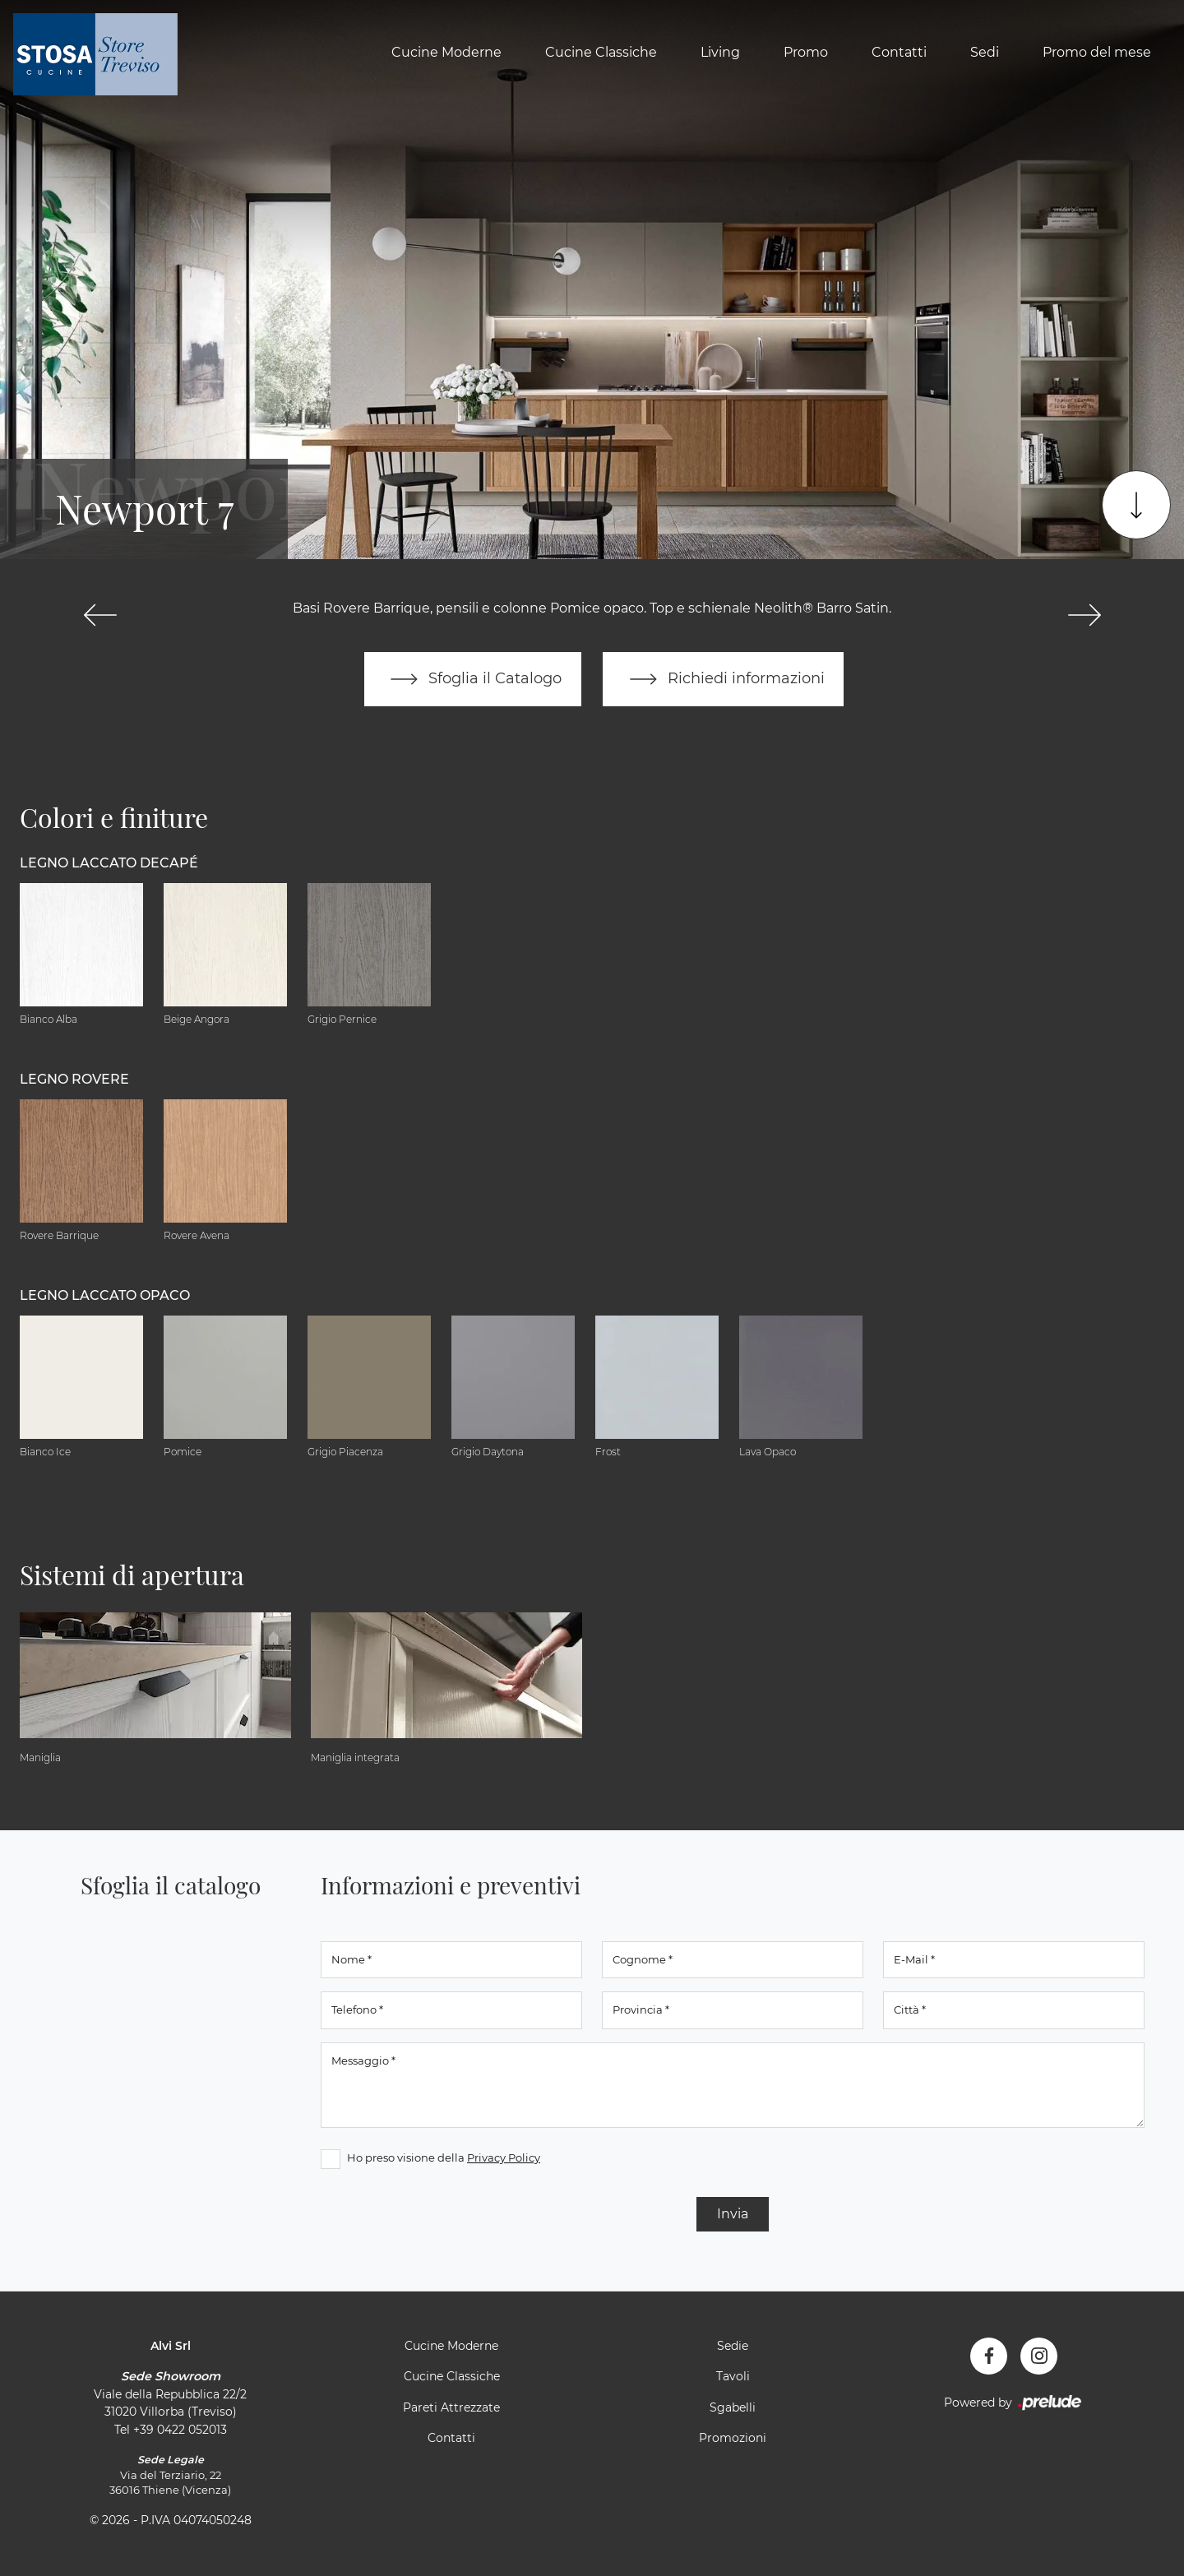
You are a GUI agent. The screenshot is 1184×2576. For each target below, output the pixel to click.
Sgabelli (733, 2407)
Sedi (984, 52)
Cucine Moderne (446, 52)
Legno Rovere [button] (74, 1079)
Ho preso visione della (443, 2157)
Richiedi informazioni (723, 679)
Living (720, 52)
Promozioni (732, 2438)
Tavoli (733, 2377)
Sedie (732, 2345)
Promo (806, 52)
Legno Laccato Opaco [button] (105, 1295)
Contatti (899, 52)
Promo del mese (1097, 52)
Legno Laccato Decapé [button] (109, 863)
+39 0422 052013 (180, 2429)
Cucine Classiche (601, 52)
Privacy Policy (503, 2157)
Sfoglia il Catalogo (472, 679)
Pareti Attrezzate (451, 2407)
